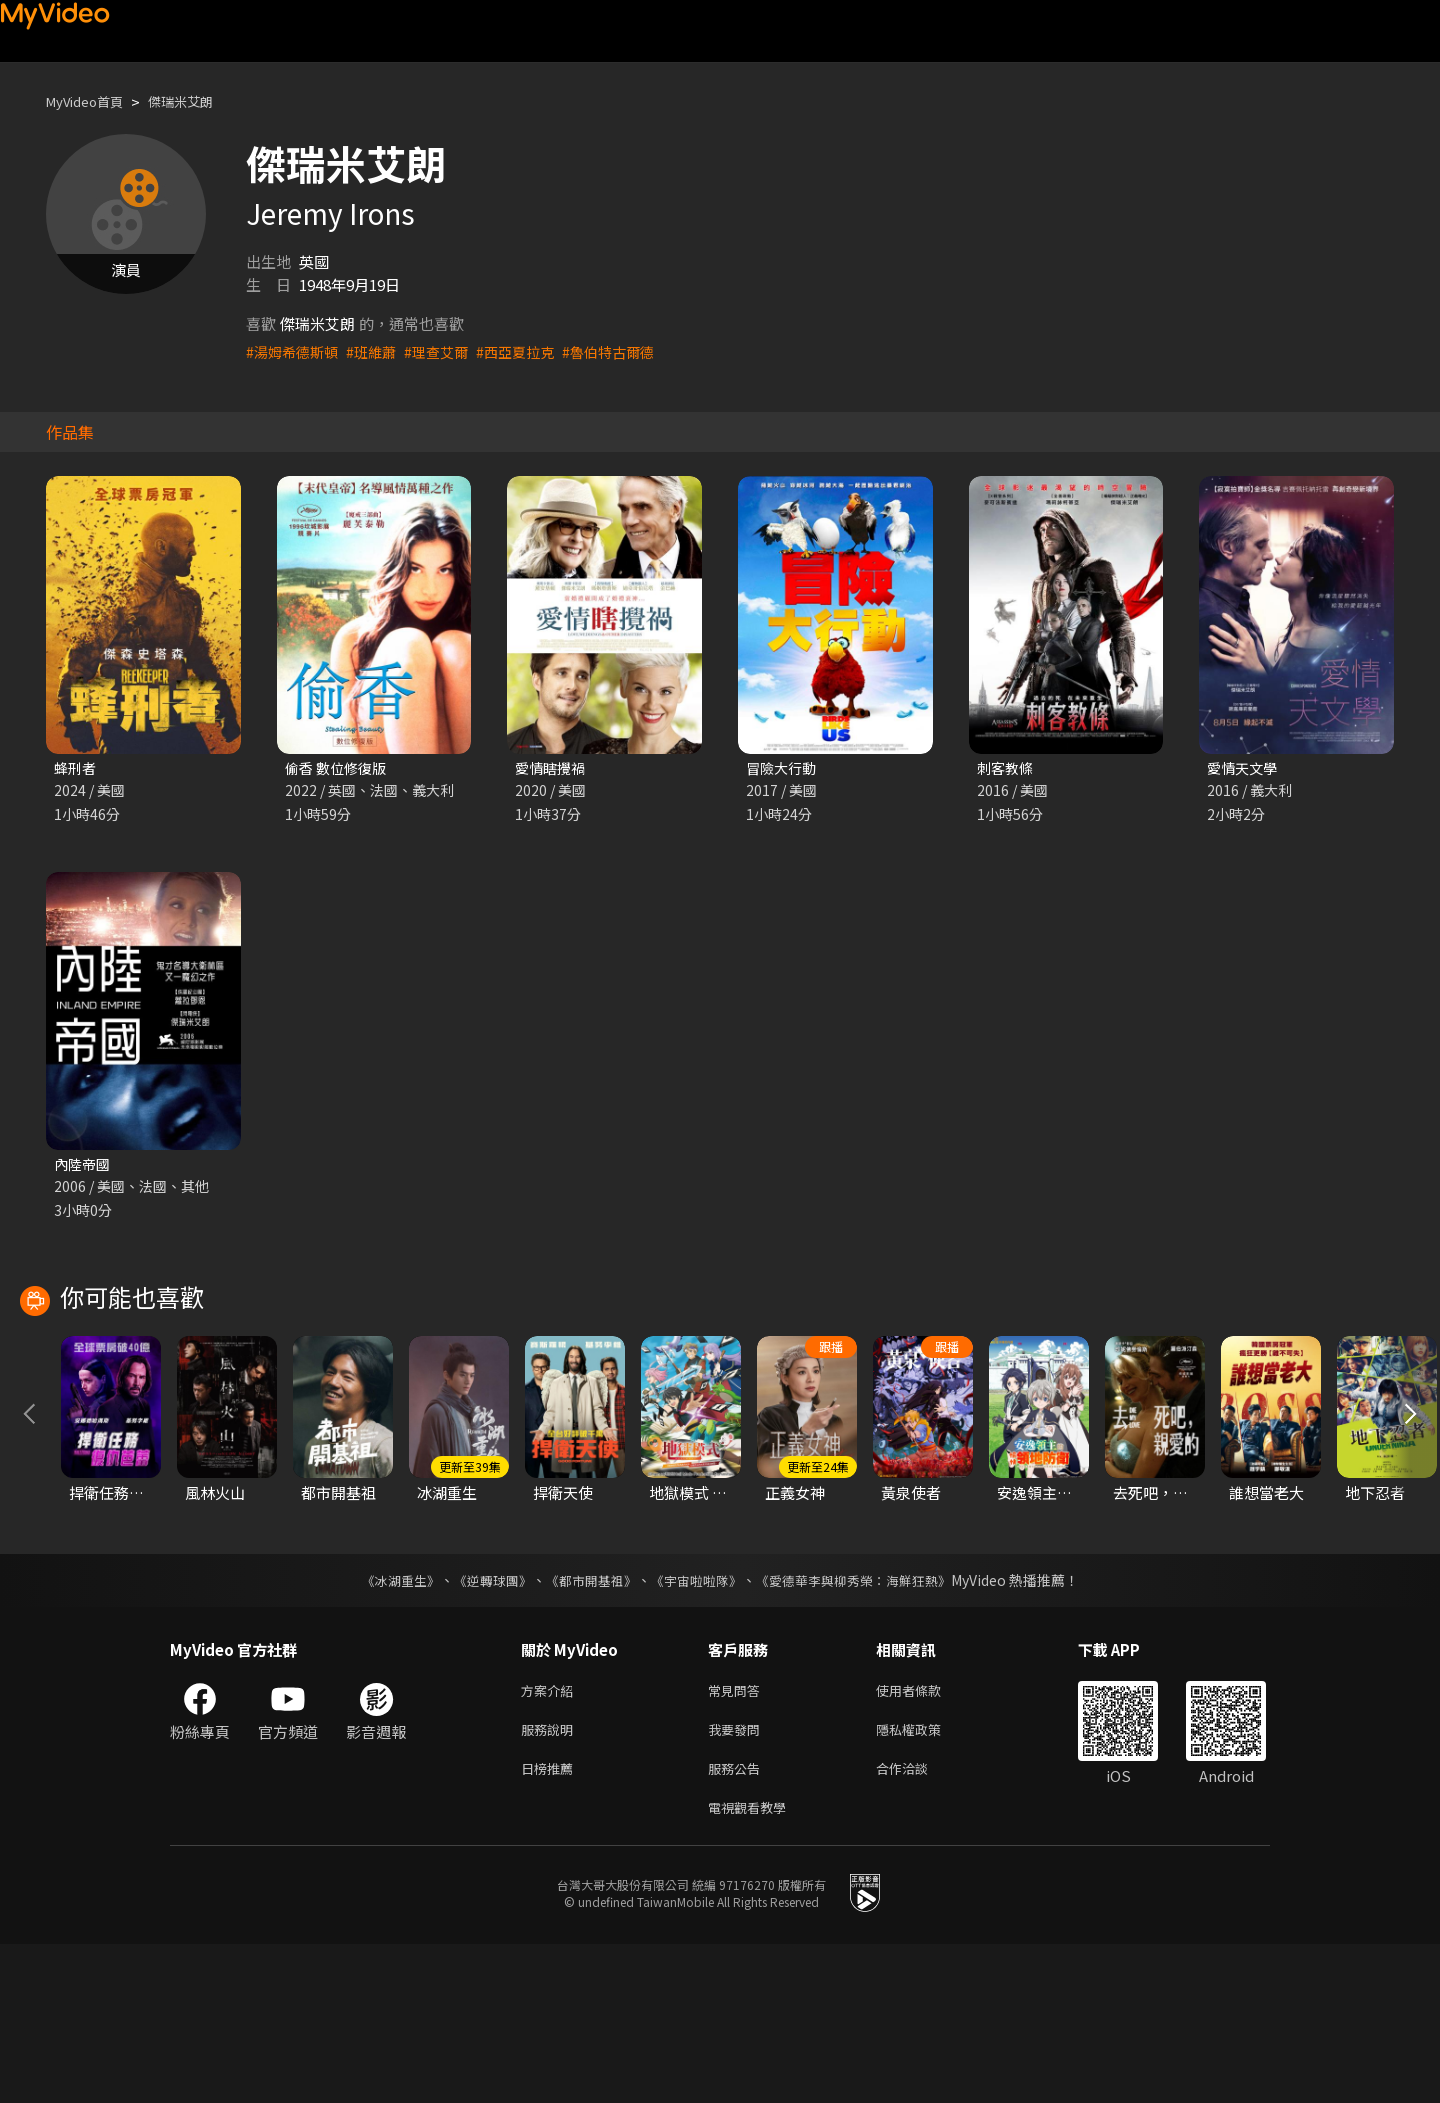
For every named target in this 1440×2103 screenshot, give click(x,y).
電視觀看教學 (753, 1964)
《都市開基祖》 (586, 1727)
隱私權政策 (925, 1880)
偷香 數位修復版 (339, 768)
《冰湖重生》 (383, 1727)
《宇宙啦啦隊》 (698, 1727)
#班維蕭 (378, 351)
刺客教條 (1007, 768)
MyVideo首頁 (91, 101)
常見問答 (738, 1838)
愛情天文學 (1244, 768)
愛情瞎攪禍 (552, 768)
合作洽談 (918, 1922)
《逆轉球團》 (481, 1727)
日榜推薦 (551, 1922)
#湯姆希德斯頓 (295, 351)
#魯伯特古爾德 (629, 351)
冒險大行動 (783, 768)
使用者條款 (925, 1838)
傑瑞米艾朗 (199, 101)
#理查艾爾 (447, 351)
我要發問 (738, 1880)
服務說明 (551, 1880)
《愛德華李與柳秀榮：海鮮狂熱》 (866, 1727)
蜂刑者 (76, 768)
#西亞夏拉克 (530, 351)
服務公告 (738, 1922)
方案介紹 (551, 1838)
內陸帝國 (84, 1166)
